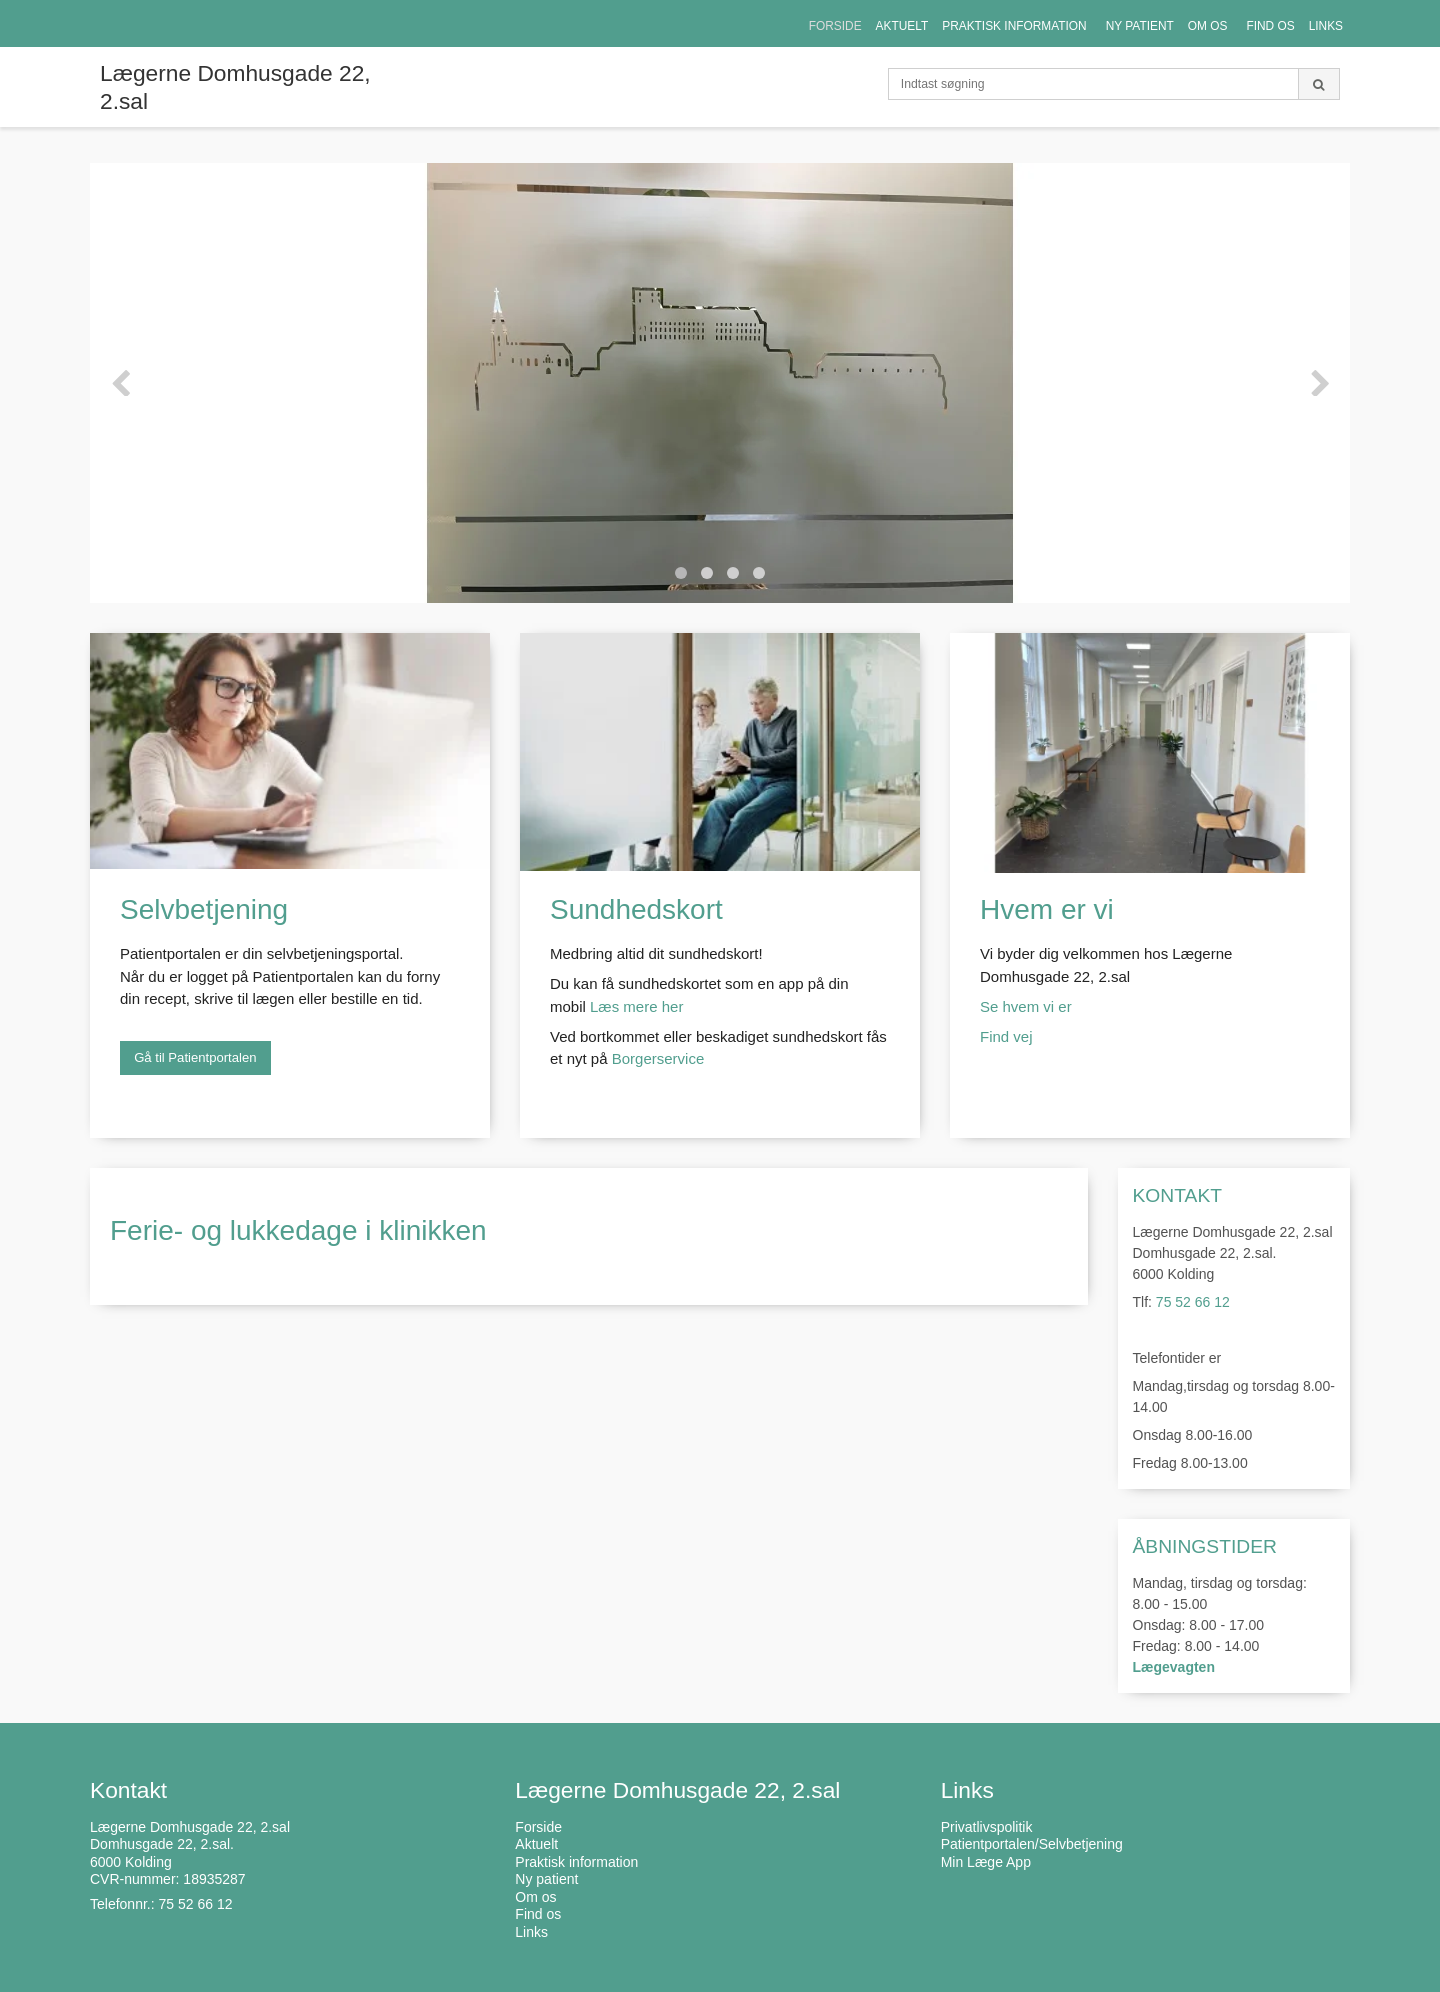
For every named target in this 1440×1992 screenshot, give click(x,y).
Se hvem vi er (1026, 1006)
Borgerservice (658, 1058)
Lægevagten (1174, 1667)
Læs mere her (636, 1006)
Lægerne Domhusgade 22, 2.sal (235, 87)
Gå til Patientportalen (195, 1057)
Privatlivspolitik (987, 1827)
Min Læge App (986, 1862)
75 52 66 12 (1193, 1302)
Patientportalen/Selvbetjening (1032, 1844)
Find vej (1008, 1036)
